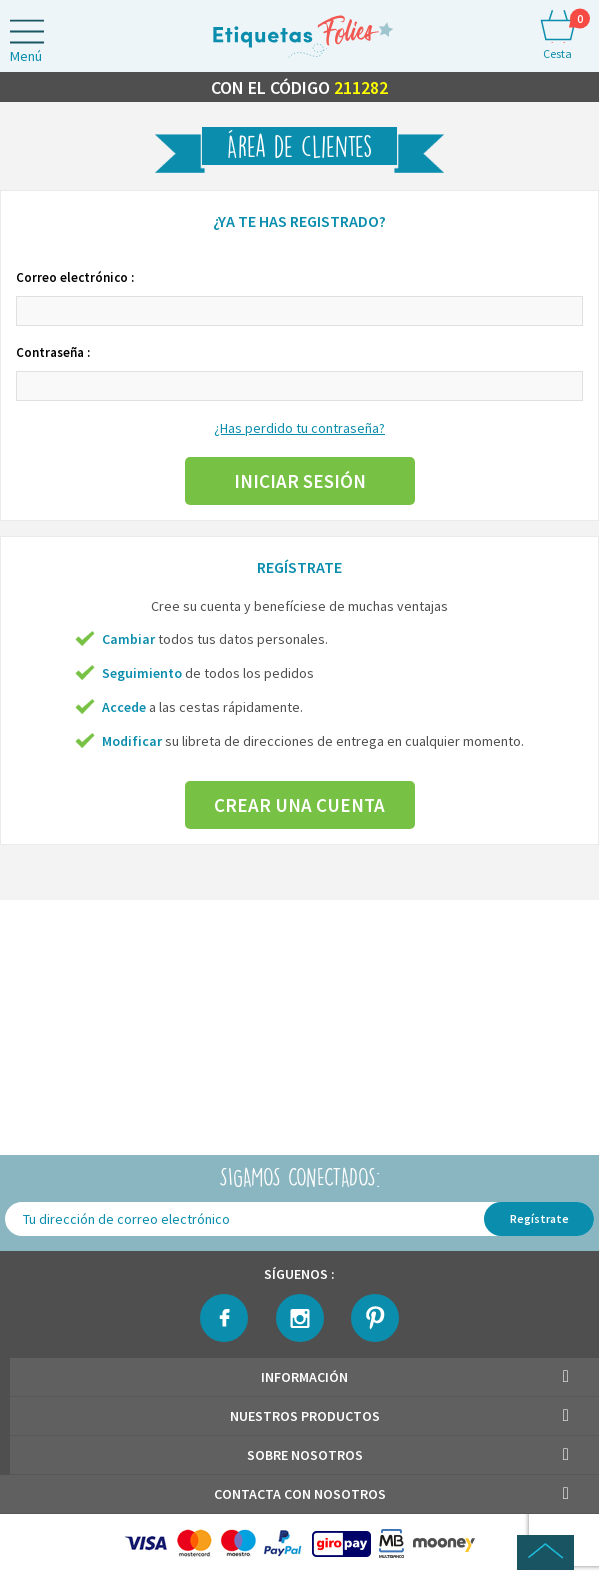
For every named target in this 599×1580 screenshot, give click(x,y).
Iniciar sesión (300, 481)
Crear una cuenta (299, 805)
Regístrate (539, 1218)
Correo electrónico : (75, 277)
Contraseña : (53, 352)
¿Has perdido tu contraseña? (299, 428)
